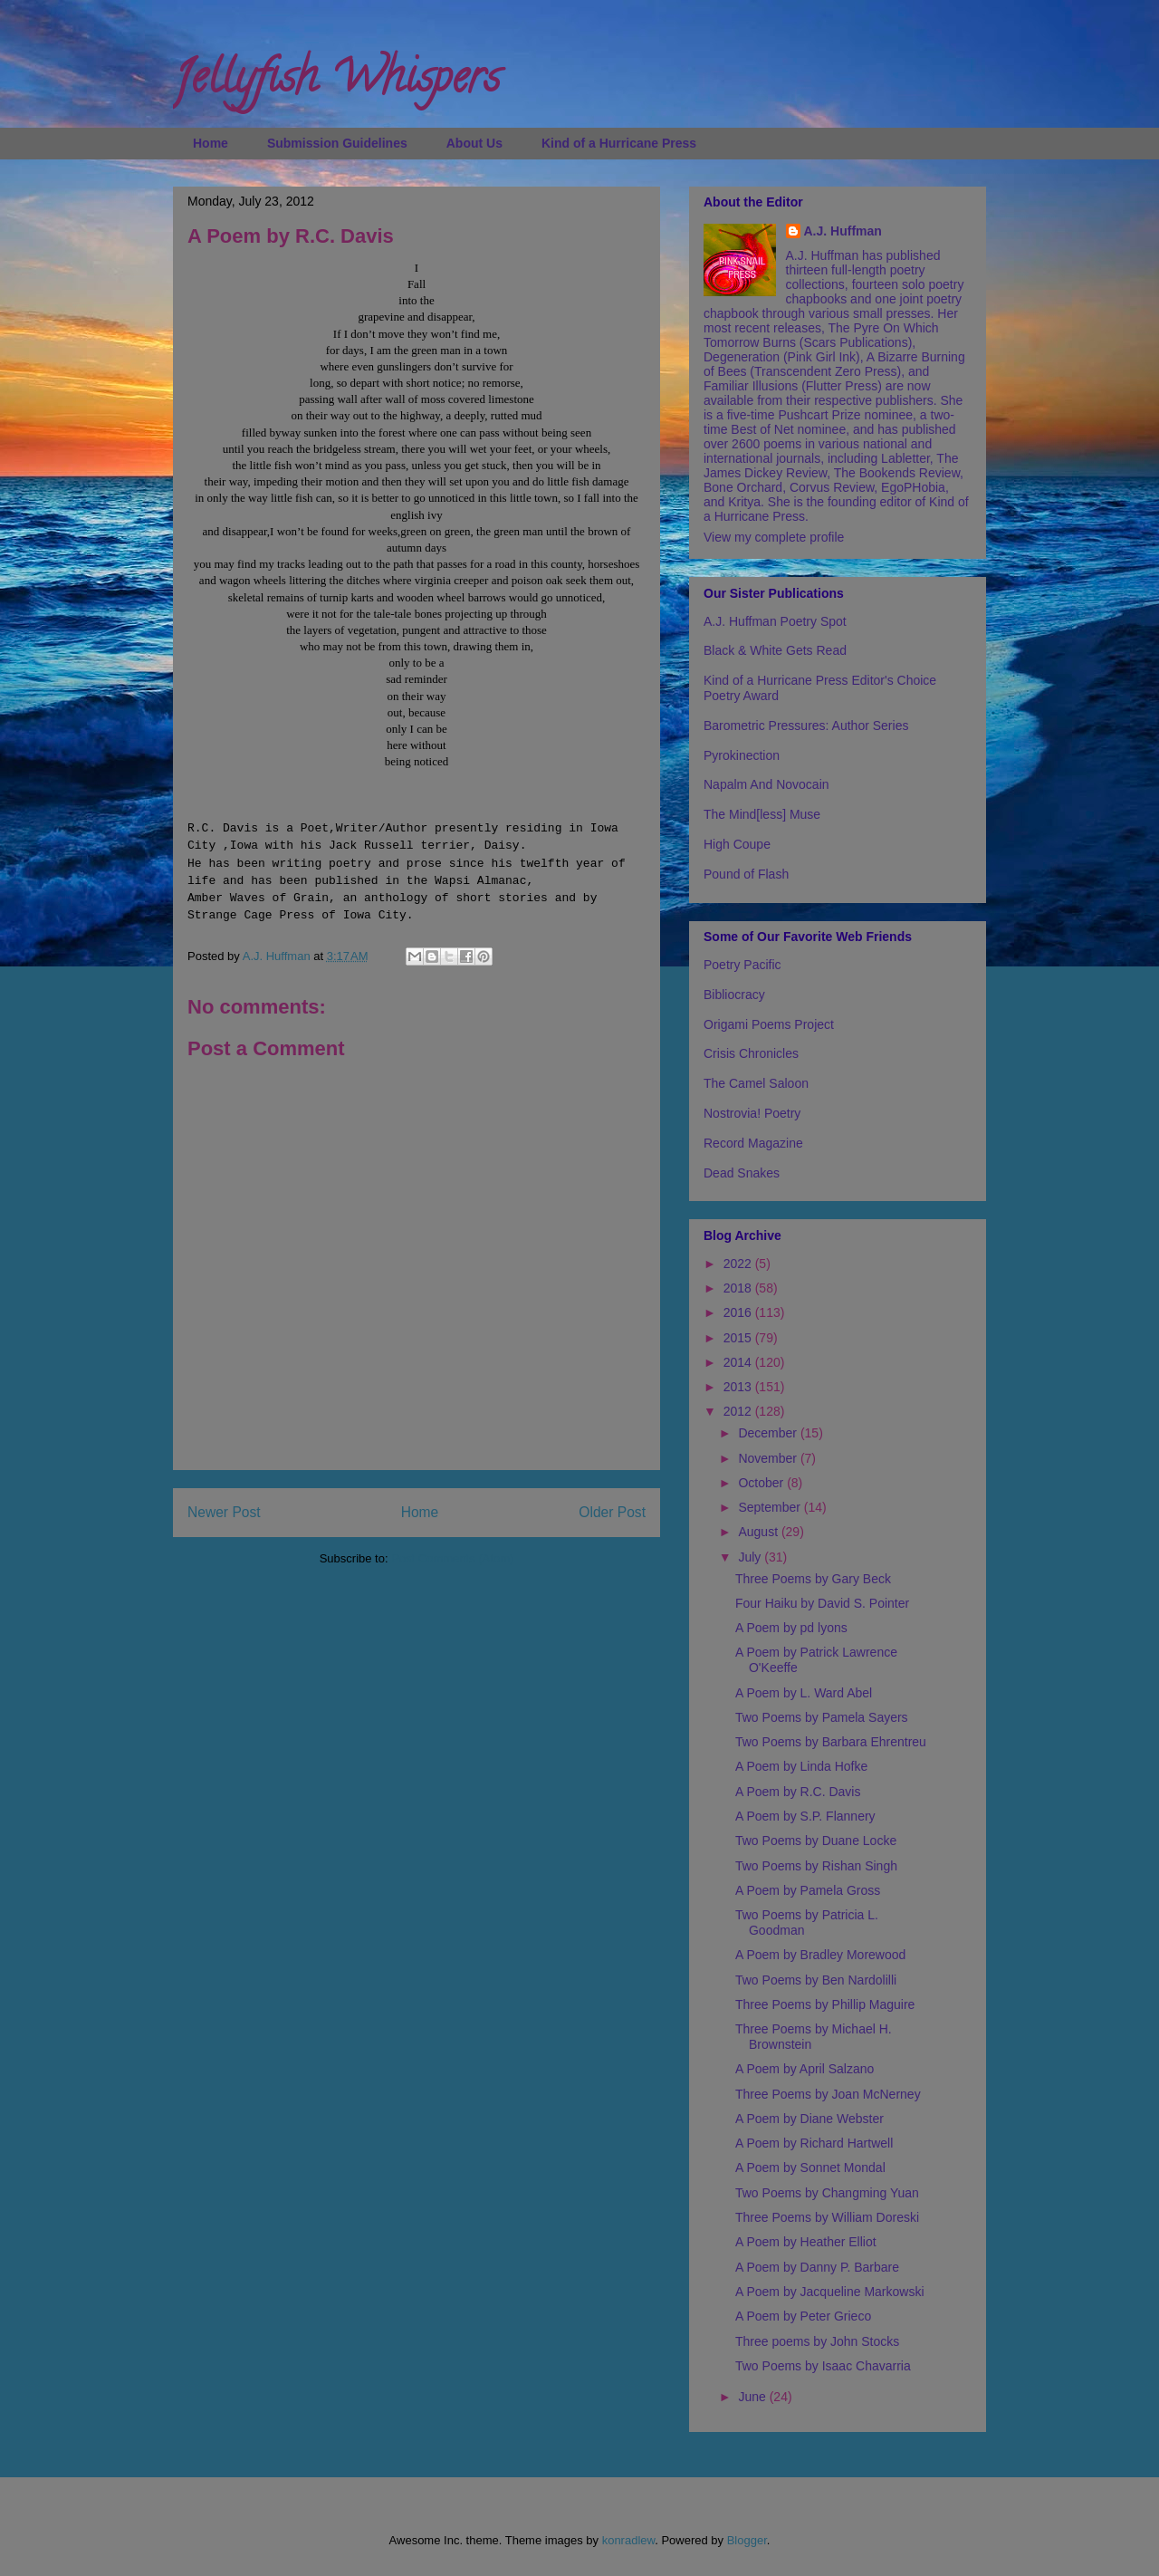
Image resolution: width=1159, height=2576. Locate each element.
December (769, 1433)
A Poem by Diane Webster (809, 2118)
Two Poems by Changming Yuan (827, 2193)
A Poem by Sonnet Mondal (810, 2167)
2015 (739, 1338)
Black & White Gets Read (775, 650)
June (753, 2396)
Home (210, 143)
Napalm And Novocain (766, 784)
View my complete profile (774, 537)
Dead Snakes (742, 1173)
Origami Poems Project (769, 1024)
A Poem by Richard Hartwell (814, 2143)
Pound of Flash (746, 874)
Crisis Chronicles (751, 1053)
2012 (739, 1411)
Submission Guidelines (337, 143)
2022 (739, 1263)
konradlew (629, 2540)
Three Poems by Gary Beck (813, 1579)
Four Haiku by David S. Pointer (822, 1603)
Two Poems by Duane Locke (815, 1840)
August (759, 1531)
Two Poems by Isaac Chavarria (823, 2366)
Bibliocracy (734, 994)
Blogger (747, 2540)
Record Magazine (753, 1143)
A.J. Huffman (843, 231)
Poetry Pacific (742, 964)
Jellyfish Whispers (336, 82)
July (751, 1557)
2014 (739, 1362)
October (762, 1482)
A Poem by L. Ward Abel (803, 1693)
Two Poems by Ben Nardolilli (815, 1980)
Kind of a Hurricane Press (618, 143)
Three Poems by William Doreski (827, 2217)
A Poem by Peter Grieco (803, 2316)
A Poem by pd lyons (791, 1627)
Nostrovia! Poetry (752, 1113)
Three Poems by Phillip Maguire (825, 2004)
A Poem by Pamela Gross (807, 1890)
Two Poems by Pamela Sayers (821, 1717)
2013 (739, 1386)
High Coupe (737, 844)
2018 (739, 1288)
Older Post (612, 1512)
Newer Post (224, 1512)
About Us (474, 143)
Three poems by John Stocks (817, 2341)
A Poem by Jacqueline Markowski (829, 2291)
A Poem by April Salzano (804, 2069)
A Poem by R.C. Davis (798, 1791)
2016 (739, 1312)
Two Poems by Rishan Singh (816, 1866)
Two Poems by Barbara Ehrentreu (830, 1742)
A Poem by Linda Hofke (801, 1766)
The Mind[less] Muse (762, 814)
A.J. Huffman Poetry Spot (775, 621)
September (770, 1507)
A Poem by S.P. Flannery (805, 1816)
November (769, 1458)
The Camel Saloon (756, 1083)
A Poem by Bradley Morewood (820, 1954)
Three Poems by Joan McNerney (828, 2094)
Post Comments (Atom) (452, 1558)
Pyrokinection (742, 755)
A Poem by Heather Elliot (805, 2242)
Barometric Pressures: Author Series (806, 725)
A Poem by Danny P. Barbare (817, 2267)
